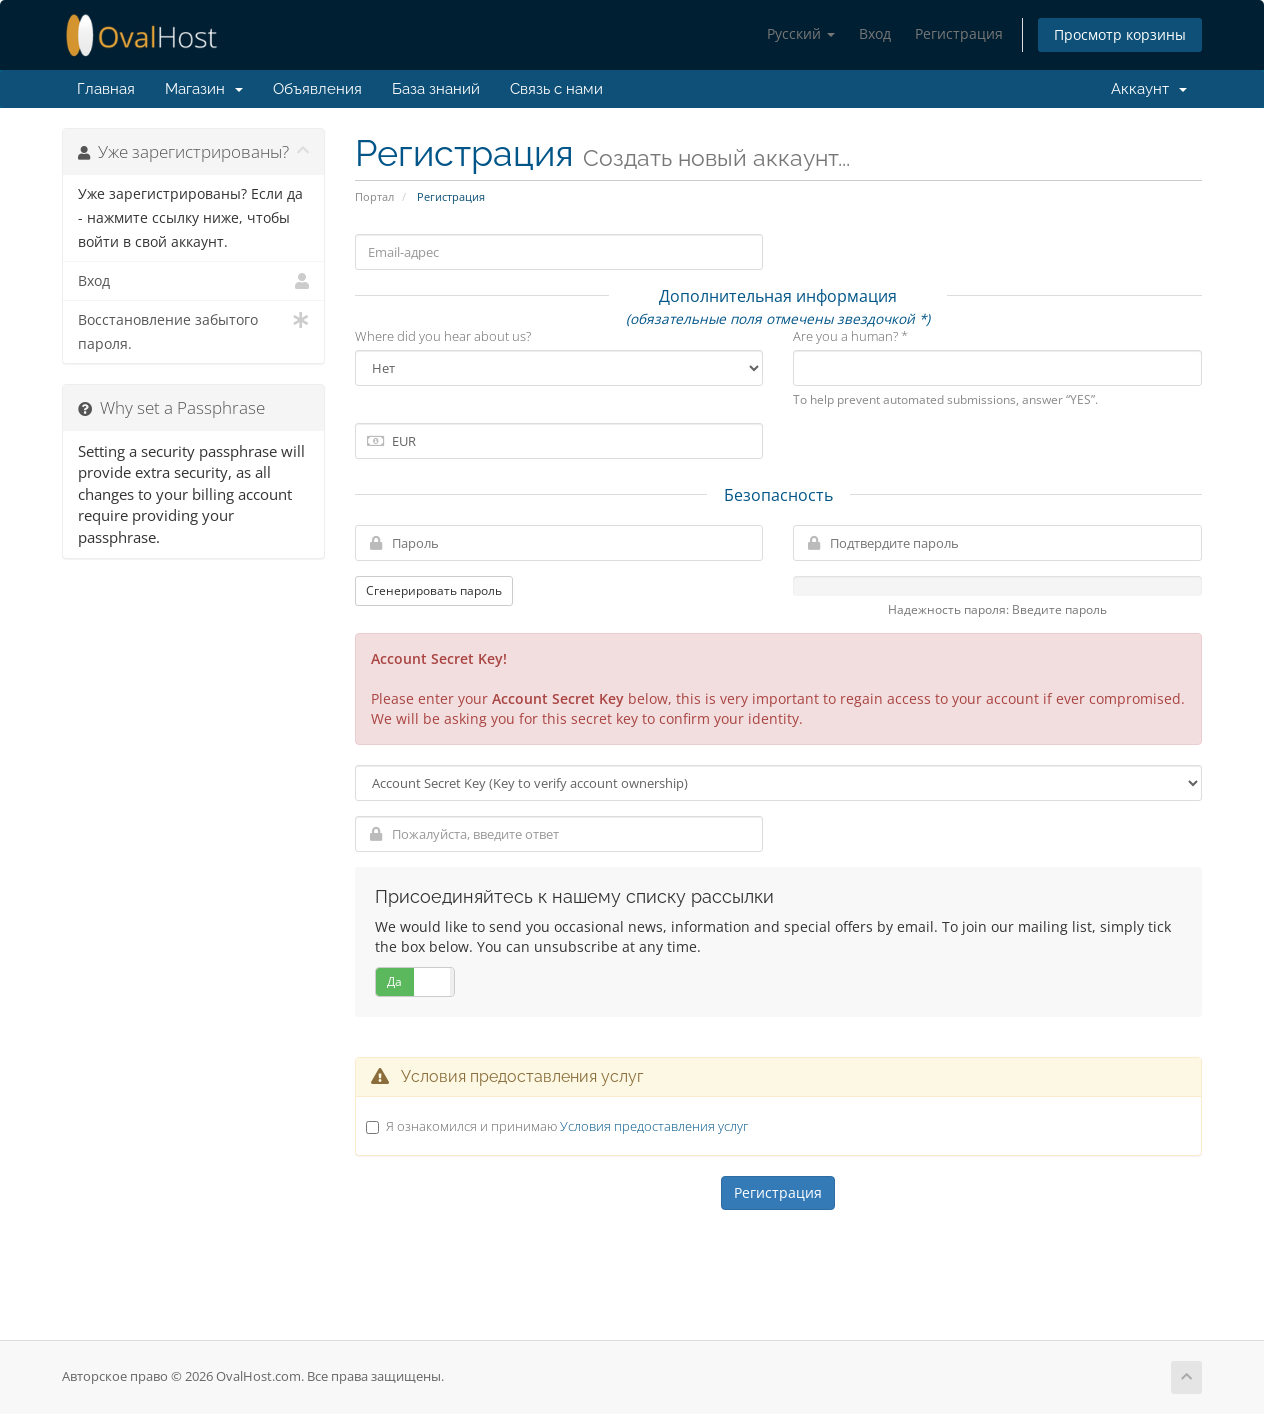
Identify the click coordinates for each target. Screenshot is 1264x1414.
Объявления (317, 89)
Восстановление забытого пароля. (193, 330)
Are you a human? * (850, 336)
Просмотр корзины (1120, 34)
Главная (106, 89)
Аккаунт (1145, 89)
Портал (374, 196)
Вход (875, 33)
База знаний (436, 89)
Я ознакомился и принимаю (567, 1126)
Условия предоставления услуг (654, 1126)
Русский (801, 33)
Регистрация (959, 33)
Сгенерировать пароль (434, 590)
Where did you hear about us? (443, 336)
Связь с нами (556, 89)
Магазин (204, 89)
